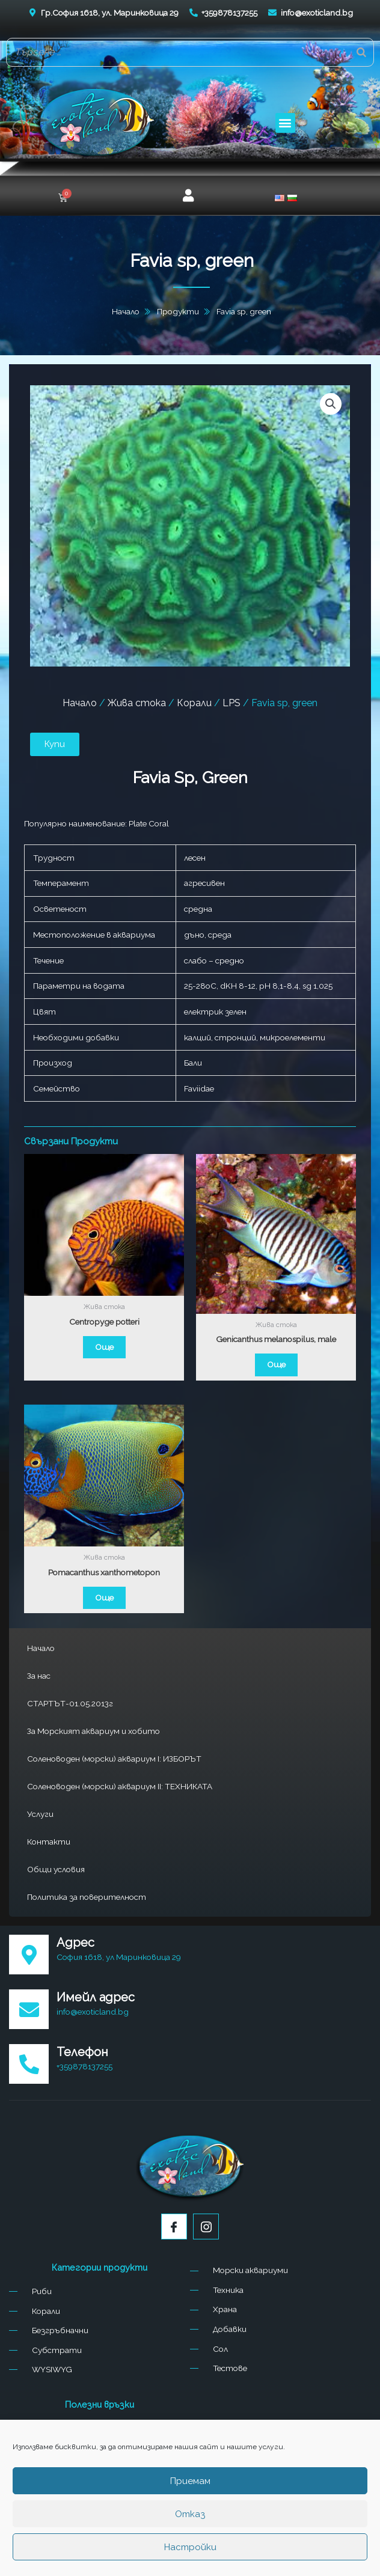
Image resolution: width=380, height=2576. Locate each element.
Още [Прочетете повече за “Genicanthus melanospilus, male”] (276, 1364)
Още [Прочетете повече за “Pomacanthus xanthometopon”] (104, 1597)
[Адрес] (29, 1954)
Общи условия (56, 1869)
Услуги (40, 1814)
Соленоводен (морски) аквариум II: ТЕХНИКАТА (119, 1786)
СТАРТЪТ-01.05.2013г (70, 1703)
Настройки (190, 2547)
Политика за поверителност (86, 1897)
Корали (194, 703)
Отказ (190, 2514)
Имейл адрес (96, 1997)
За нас (39, 1675)
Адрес (75, 1942)
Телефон (82, 2052)
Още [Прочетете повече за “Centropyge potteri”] (104, 1347)
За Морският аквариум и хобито (93, 1731)
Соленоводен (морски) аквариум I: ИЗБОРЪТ (114, 1758)
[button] (285, 123)
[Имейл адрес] (29, 2009)
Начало (41, 1648)
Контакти (48, 1841)
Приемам (190, 2481)
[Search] (361, 52)
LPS (231, 703)
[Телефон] (29, 2064)
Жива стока (137, 703)
